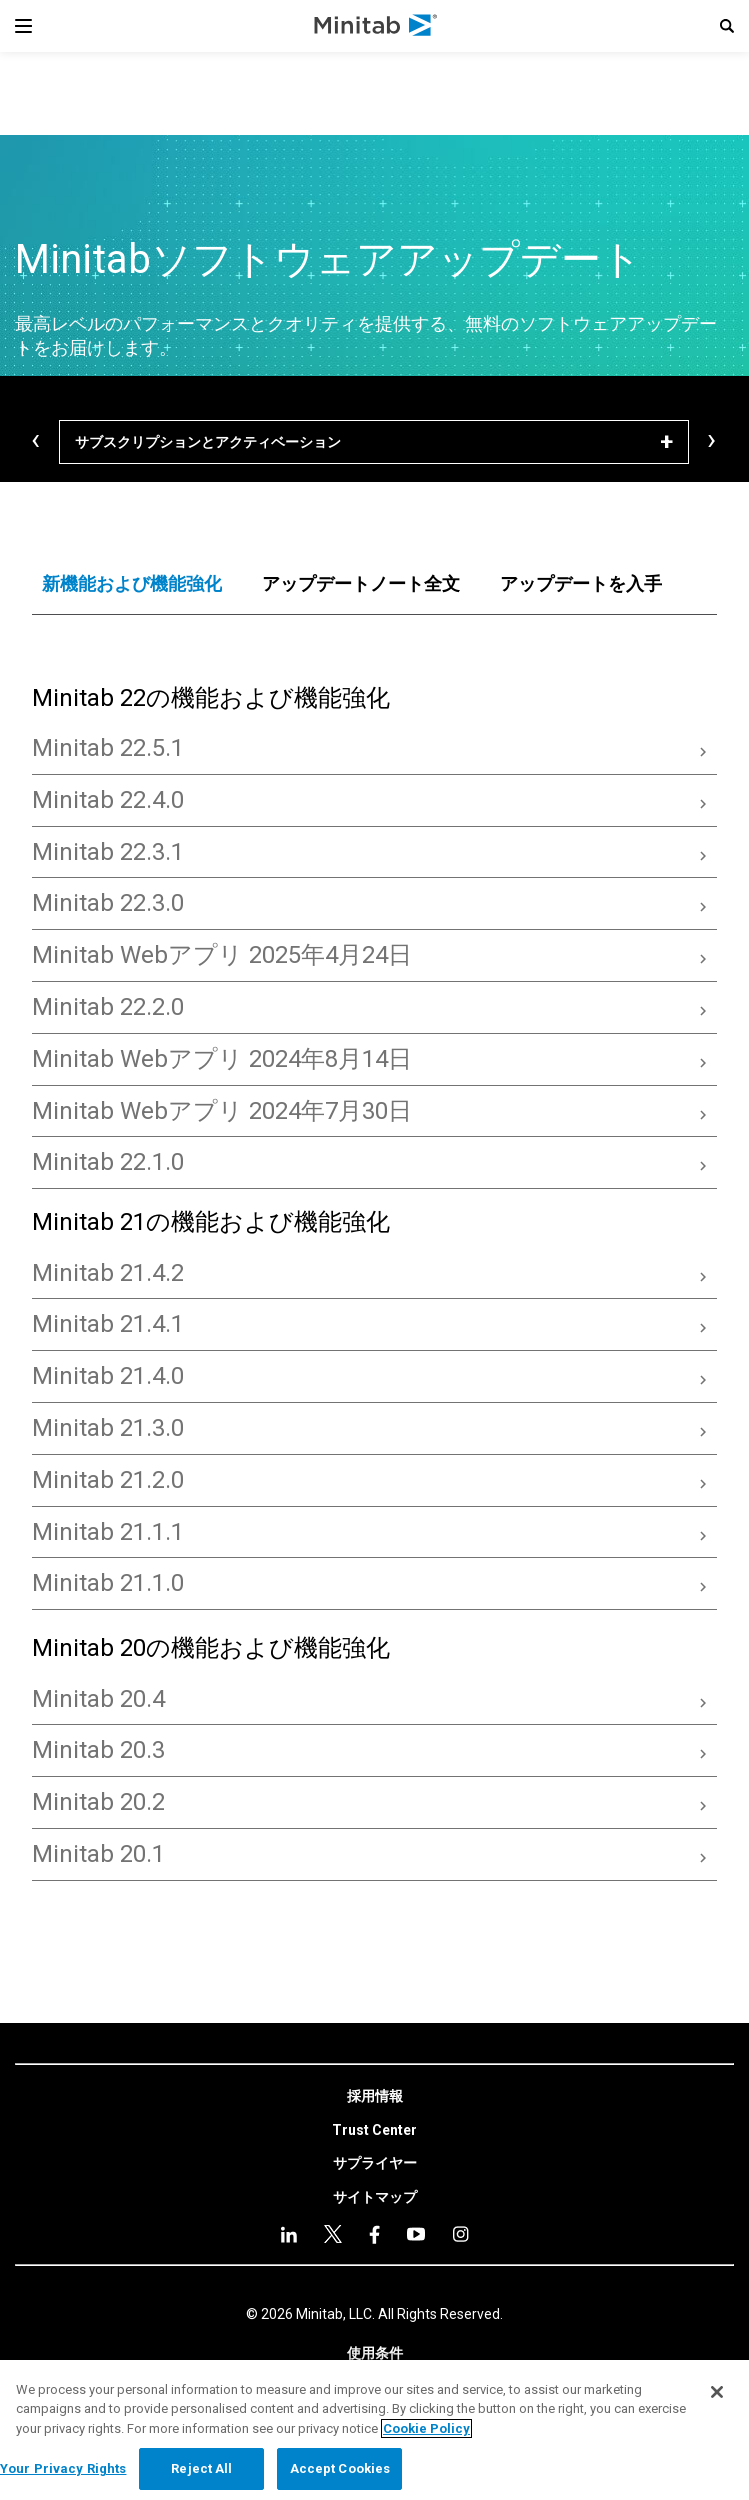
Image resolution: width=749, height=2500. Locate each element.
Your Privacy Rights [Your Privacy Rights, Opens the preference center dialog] (63, 2468)
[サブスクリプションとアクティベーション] (374, 442)
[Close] (717, 2392)
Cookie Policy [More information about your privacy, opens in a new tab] (426, 2428)
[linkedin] (289, 2234)
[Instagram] (416, 2234)
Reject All (201, 2468)
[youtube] (374, 2234)
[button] (727, 26)
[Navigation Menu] (23, 26)
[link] (375, 2097)
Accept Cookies (340, 2468)
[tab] (132, 584)
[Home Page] (376, 26)
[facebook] (333, 2234)
